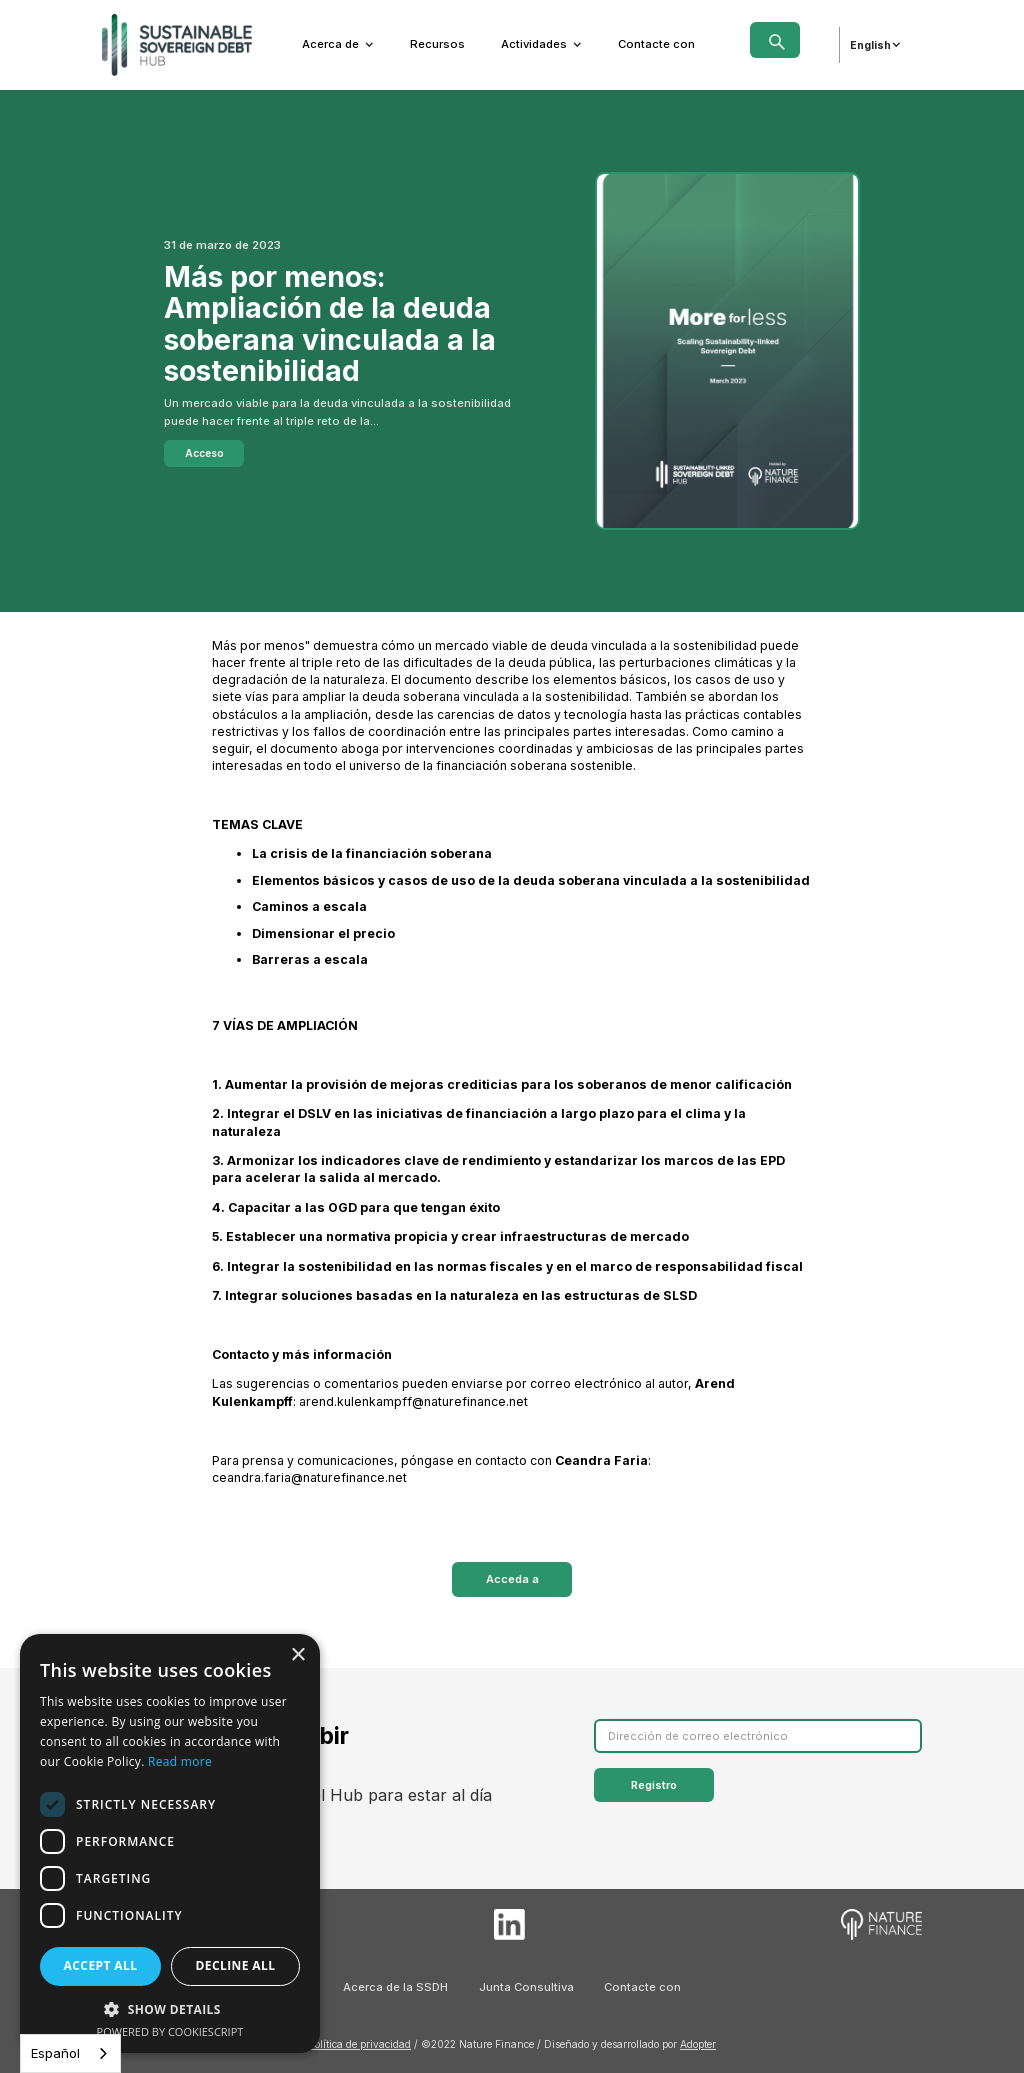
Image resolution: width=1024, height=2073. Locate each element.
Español (55, 2053)
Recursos (437, 44)
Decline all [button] (236, 1965)
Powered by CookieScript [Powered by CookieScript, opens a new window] (170, 2031)
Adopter (698, 2044)
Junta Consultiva (526, 1987)
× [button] (297, 1655)
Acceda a (512, 1579)
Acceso (204, 453)
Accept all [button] (101, 1965)
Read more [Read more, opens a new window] (180, 1761)
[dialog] (170, 1843)
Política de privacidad (359, 2044)
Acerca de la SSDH (395, 1987)
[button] (337, 44)
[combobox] (70, 2053)
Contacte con (656, 44)
